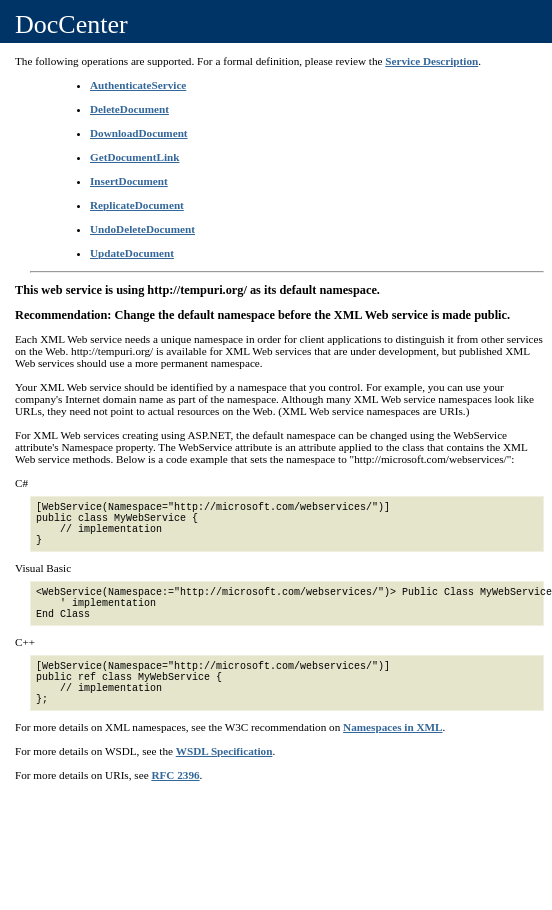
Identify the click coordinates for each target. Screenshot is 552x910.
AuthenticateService (138, 85)
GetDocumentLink (135, 157)
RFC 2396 (175, 775)
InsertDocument (129, 181)
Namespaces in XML (392, 727)
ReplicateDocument (137, 205)
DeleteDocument (129, 109)
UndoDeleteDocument (142, 229)
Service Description (431, 61)
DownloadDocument (139, 133)
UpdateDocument (132, 253)
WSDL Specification (224, 751)
